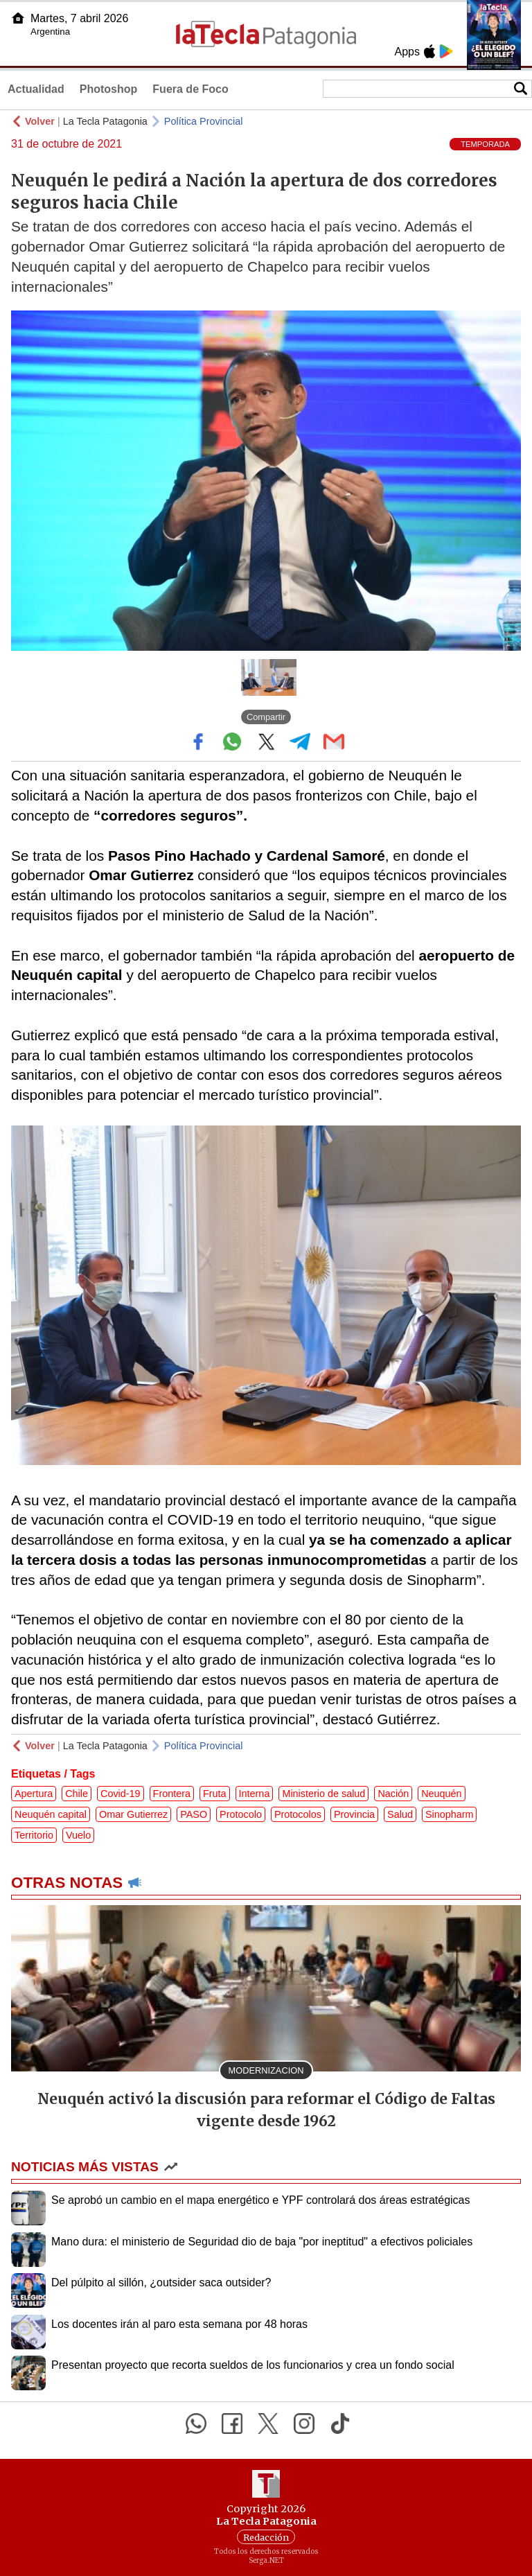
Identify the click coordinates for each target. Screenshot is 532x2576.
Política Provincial (203, 121)
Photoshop (109, 89)
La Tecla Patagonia (105, 121)
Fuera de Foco (190, 89)
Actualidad (36, 89)
